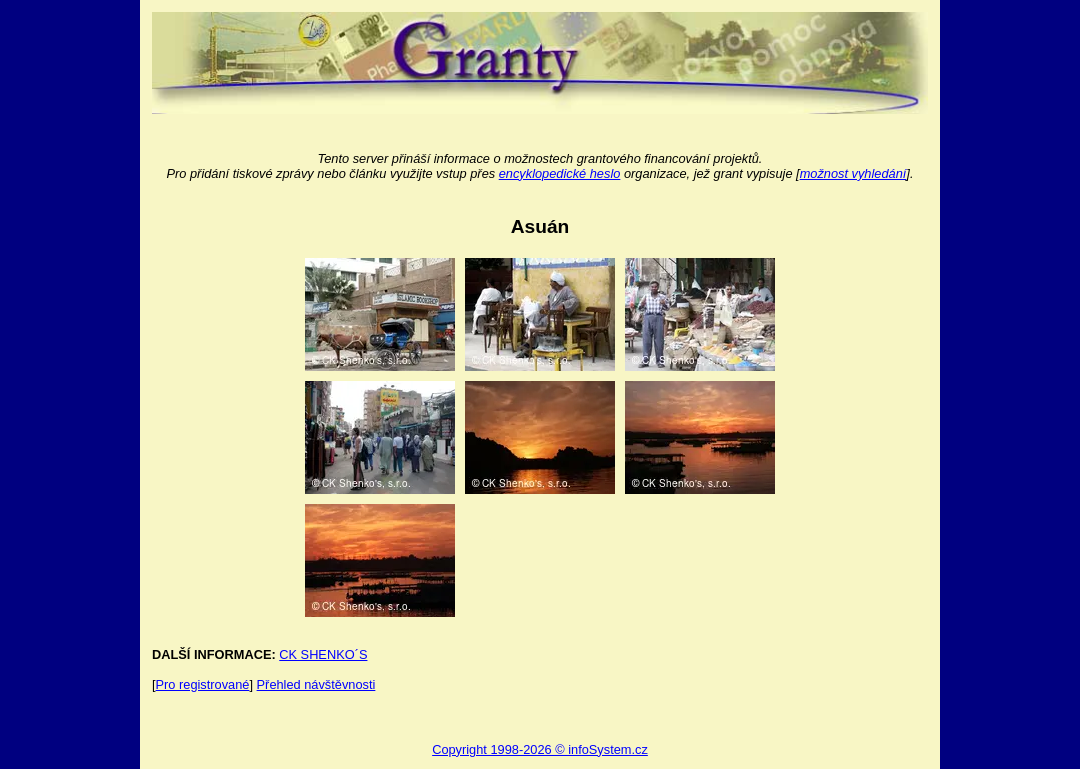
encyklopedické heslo (560, 173)
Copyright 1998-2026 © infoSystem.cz (540, 749)
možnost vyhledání (853, 173)
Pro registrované (203, 684)
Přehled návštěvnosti (316, 684)
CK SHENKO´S (323, 654)
